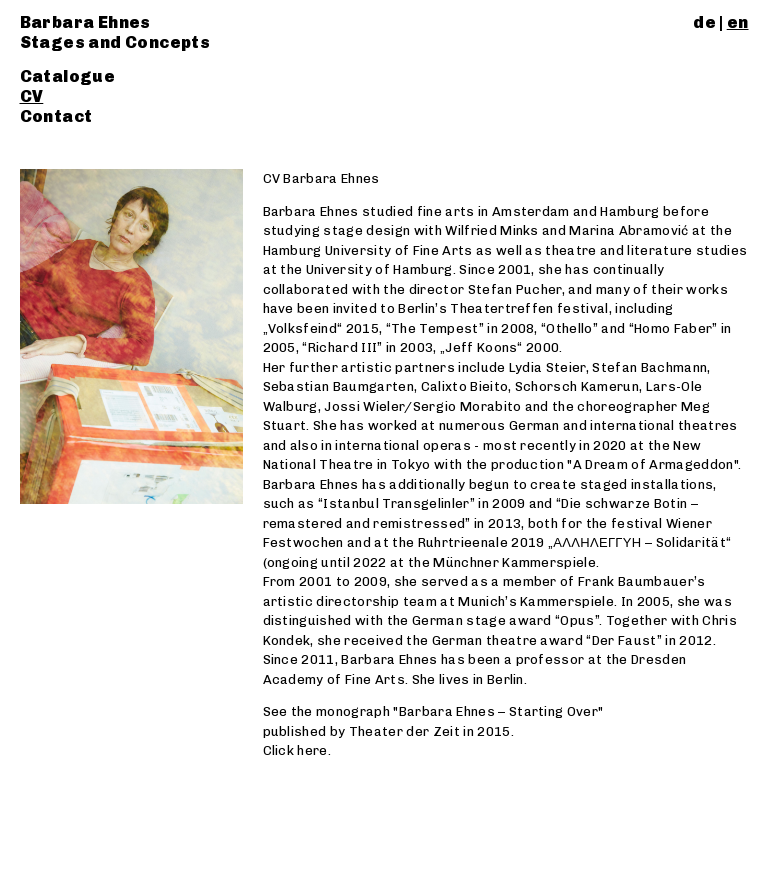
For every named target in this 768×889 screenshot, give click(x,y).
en (738, 22)
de (704, 22)
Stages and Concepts (115, 42)
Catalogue (68, 76)
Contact (56, 116)
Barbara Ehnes (85, 22)
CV (32, 96)
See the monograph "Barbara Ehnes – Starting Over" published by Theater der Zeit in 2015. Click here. (433, 731)
